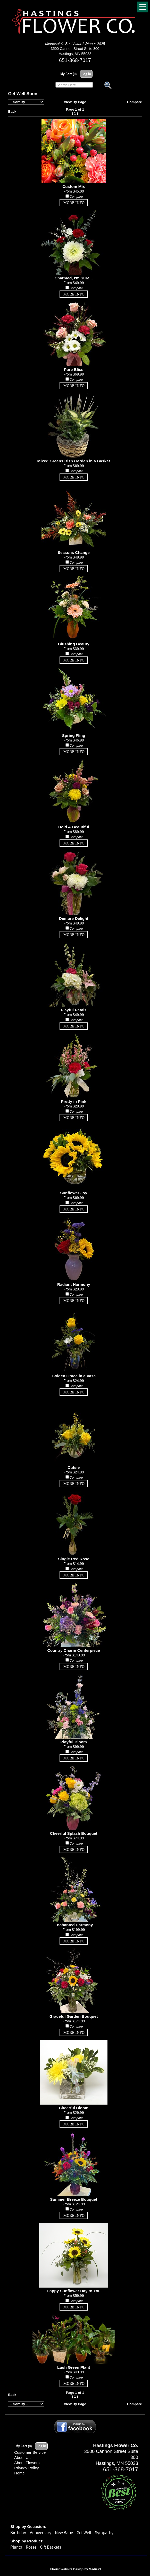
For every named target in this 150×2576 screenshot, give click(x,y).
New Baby (64, 2532)
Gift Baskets (50, 2547)
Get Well (84, 2532)
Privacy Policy (26, 2468)
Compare (134, 102)
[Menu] (142, 7)
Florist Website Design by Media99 (75, 2569)
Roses (31, 2547)
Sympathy (104, 2532)
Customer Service (30, 2452)
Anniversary (40, 2532)
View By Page (75, 102)
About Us (22, 2457)
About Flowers (26, 2462)
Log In (86, 74)
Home (19, 2473)
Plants (16, 2547)
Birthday (18, 2532)
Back (12, 111)
